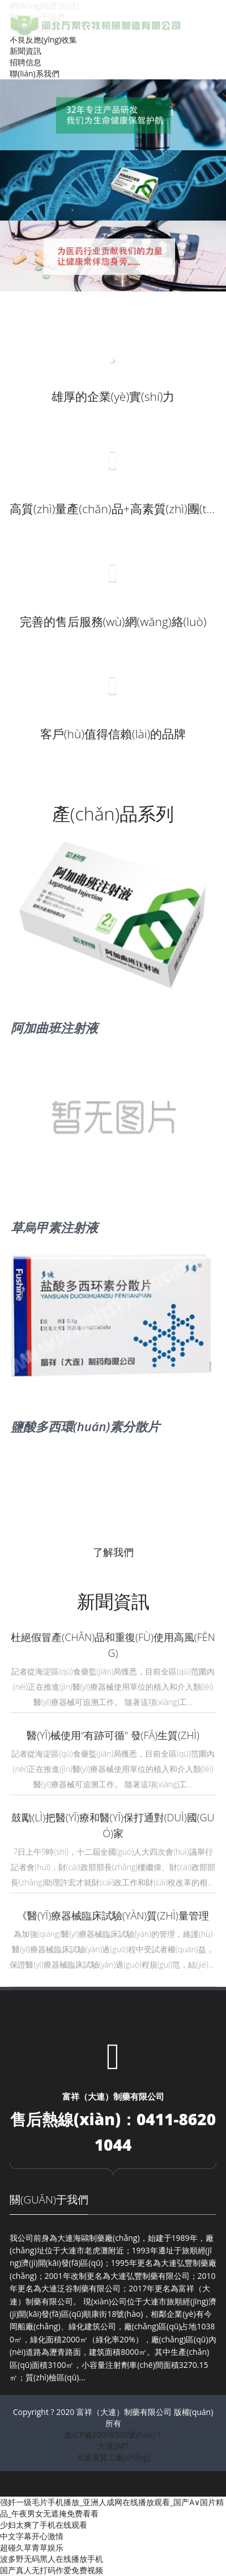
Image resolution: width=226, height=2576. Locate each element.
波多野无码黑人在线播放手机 (51, 2558)
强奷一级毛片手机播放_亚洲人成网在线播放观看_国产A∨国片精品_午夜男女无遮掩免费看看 (112, 2508)
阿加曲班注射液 (54, 1027)
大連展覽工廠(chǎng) (113, 2457)
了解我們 (113, 1552)
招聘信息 (25, 62)
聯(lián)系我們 (34, 73)
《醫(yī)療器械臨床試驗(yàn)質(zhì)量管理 (113, 1915)
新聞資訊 (25, 50)
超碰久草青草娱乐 (31, 2547)
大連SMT (113, 2445)
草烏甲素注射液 (54, 1227)
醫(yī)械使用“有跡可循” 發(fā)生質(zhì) (113, 1735)
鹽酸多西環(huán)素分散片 (85, 1426)
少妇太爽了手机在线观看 (43, 2524)
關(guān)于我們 (49, 2199)
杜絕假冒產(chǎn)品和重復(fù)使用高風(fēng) (113, 1645)
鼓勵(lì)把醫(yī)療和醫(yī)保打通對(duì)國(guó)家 (112, 1825)
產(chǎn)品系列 (113, 813)
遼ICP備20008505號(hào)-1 (113, 2434)
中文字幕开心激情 (31, 2536)
